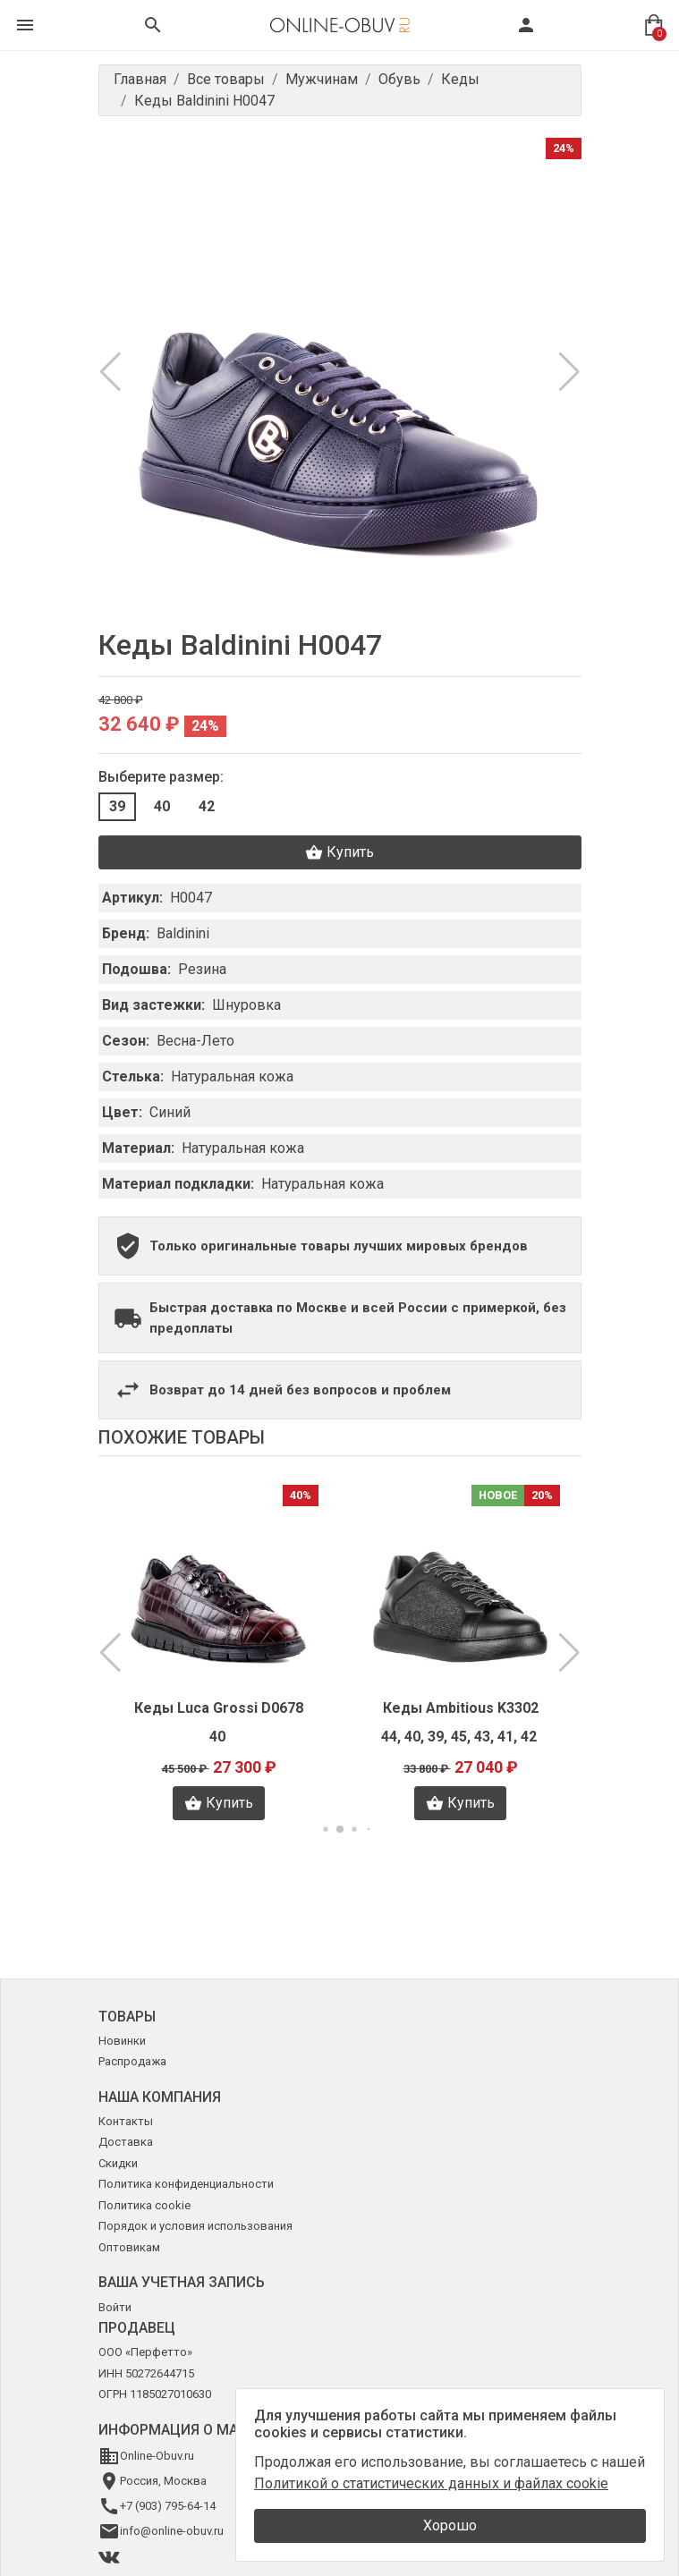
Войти (115, 2307)
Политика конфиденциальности (186, 2183)
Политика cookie (144, 2205)
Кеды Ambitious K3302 (461, 1707)
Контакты (125, 2121)
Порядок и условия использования (195, 2226)
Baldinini (183, 933)
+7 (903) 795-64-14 (168, 2505)
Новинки (122, 2040)
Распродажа (132, 2061)
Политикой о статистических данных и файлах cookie (431, 2483)
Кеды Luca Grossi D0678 (218, 1707)
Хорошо (450, 2525)
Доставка (125, 2141)
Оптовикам (129, 2247)
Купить (339, 852)
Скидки (118, 2163)
